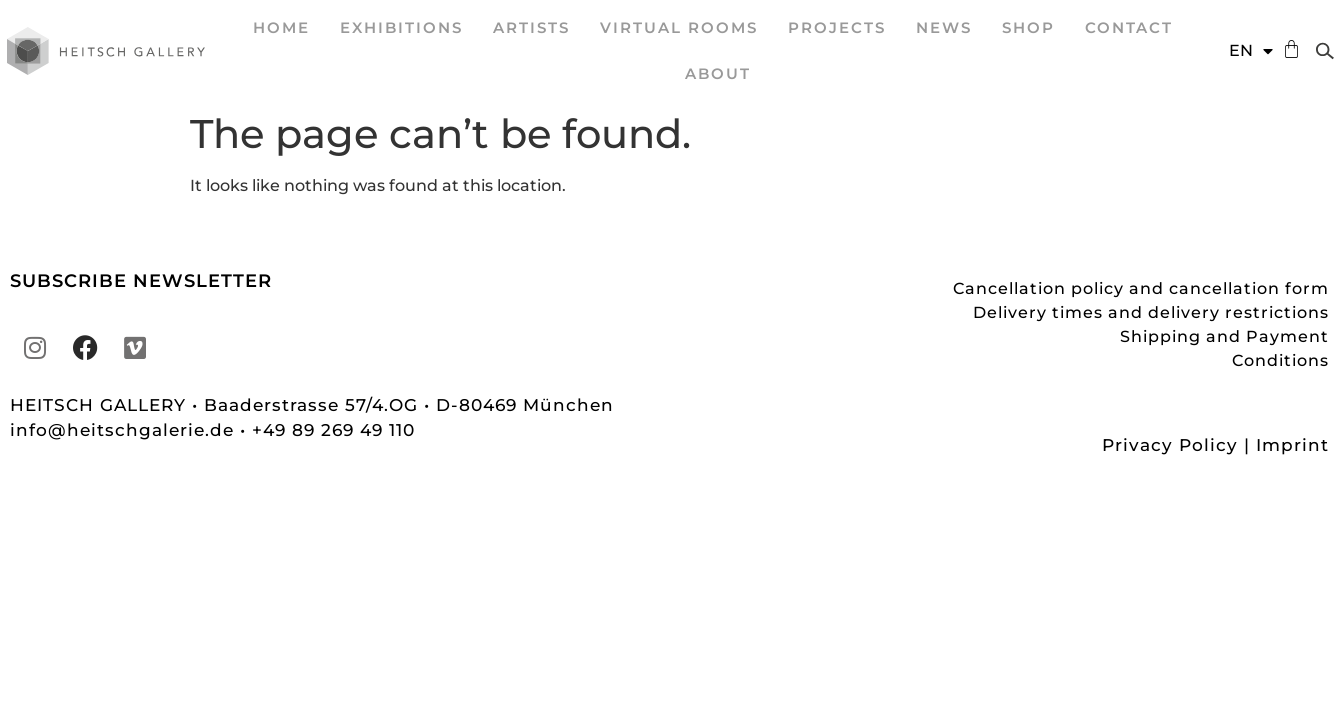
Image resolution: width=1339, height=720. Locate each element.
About (718, 73)
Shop (1028, 27)
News (944, 27)
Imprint (1292, 445)
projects (837, 27)
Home (281, 27)
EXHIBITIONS (401, 27)
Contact (1129, 27)
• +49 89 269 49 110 (327, 430)
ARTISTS (531, 27)
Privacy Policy (1170, 445)
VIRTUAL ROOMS (679, 27)
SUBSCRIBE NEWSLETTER (141, 281)
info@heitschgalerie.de (125, 430)
